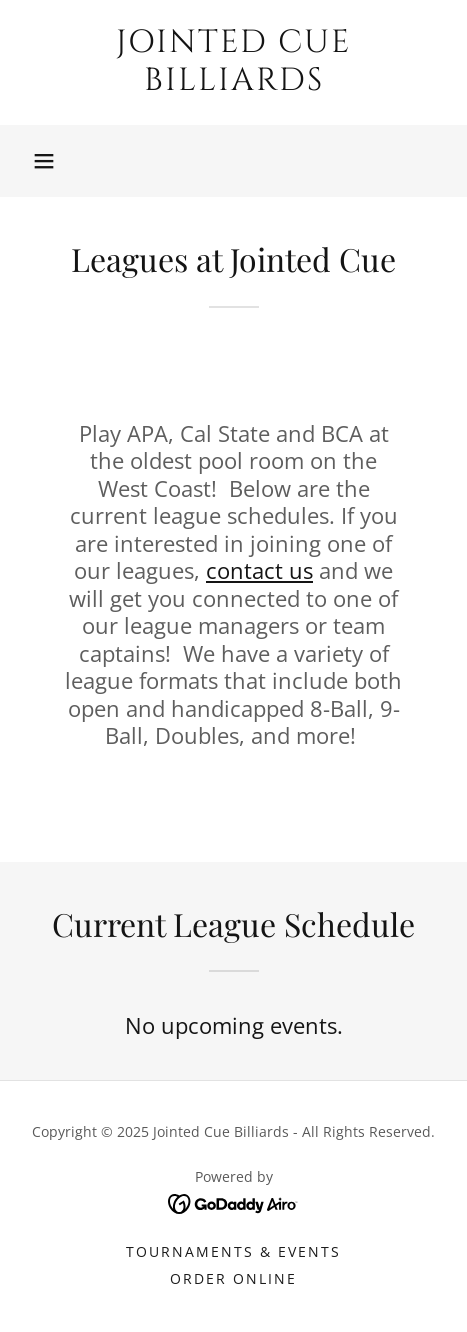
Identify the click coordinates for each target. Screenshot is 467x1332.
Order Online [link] (233, 1278)
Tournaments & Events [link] (233, 1251)
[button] (44, 161)
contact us (259, 570)
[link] (233, 62)
